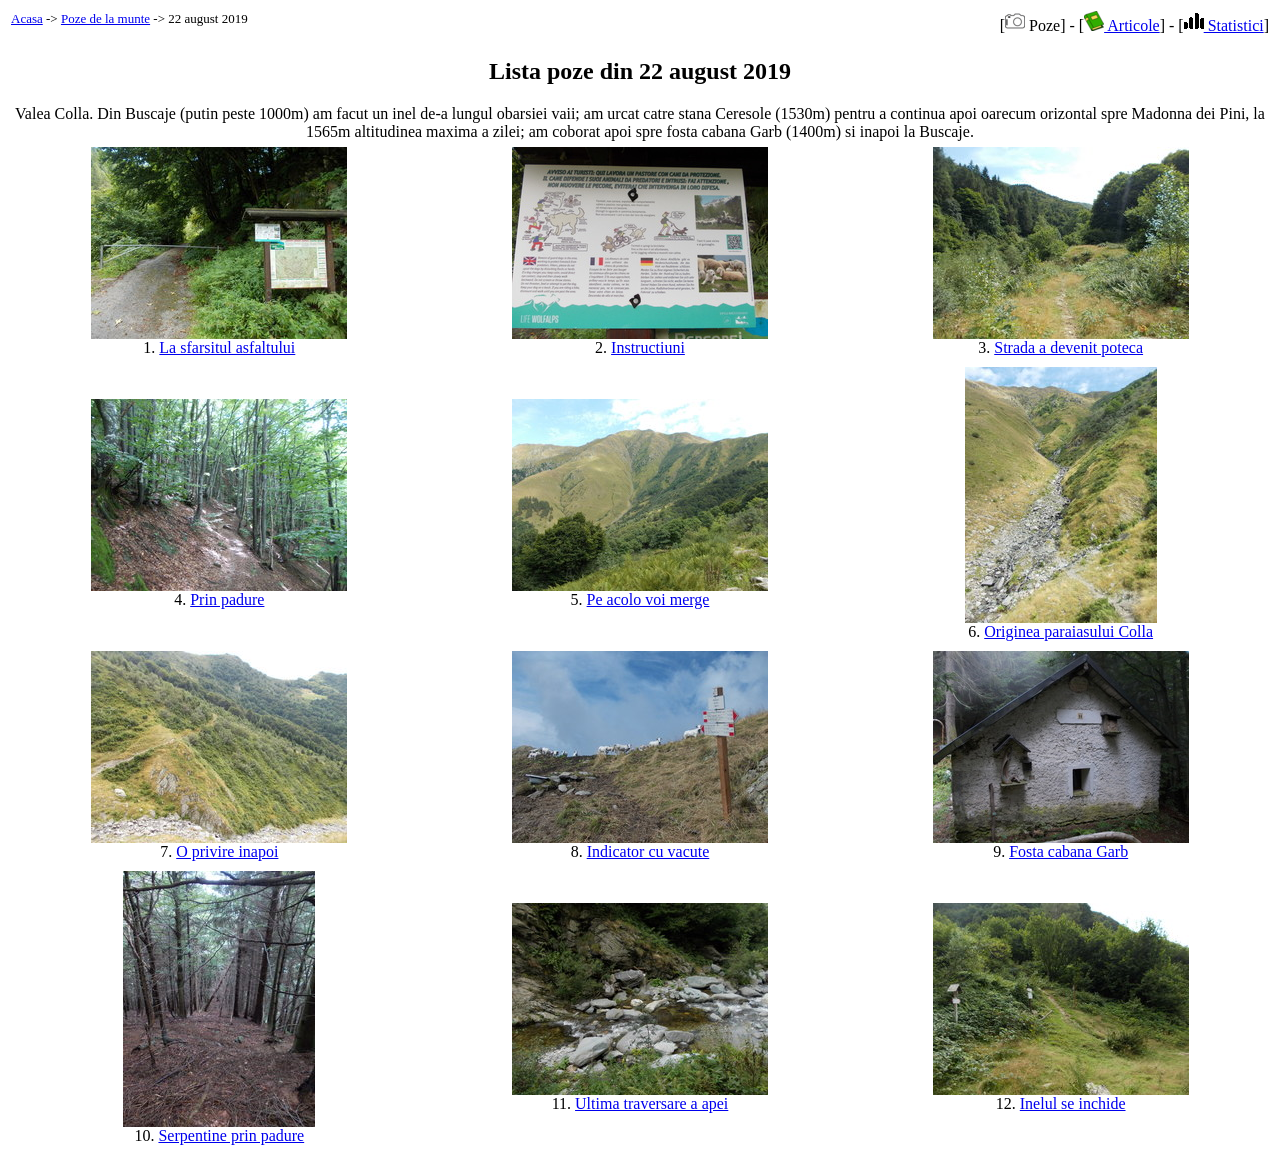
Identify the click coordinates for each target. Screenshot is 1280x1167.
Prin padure (227, 599)
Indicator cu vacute (648, 851)
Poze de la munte (105, 18)
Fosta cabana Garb (1068, 851)
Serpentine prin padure (231, 1135)
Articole (1122, 25)
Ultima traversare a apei (651, 1103)
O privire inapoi (227, 851)
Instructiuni (648, 347)
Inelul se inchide (1073, 1103)
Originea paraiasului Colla (1068, 631)
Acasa (27, 18)
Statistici (1224, 25)
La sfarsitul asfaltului (227, 347)
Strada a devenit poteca (1068, 347)
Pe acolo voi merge (648, 599)
